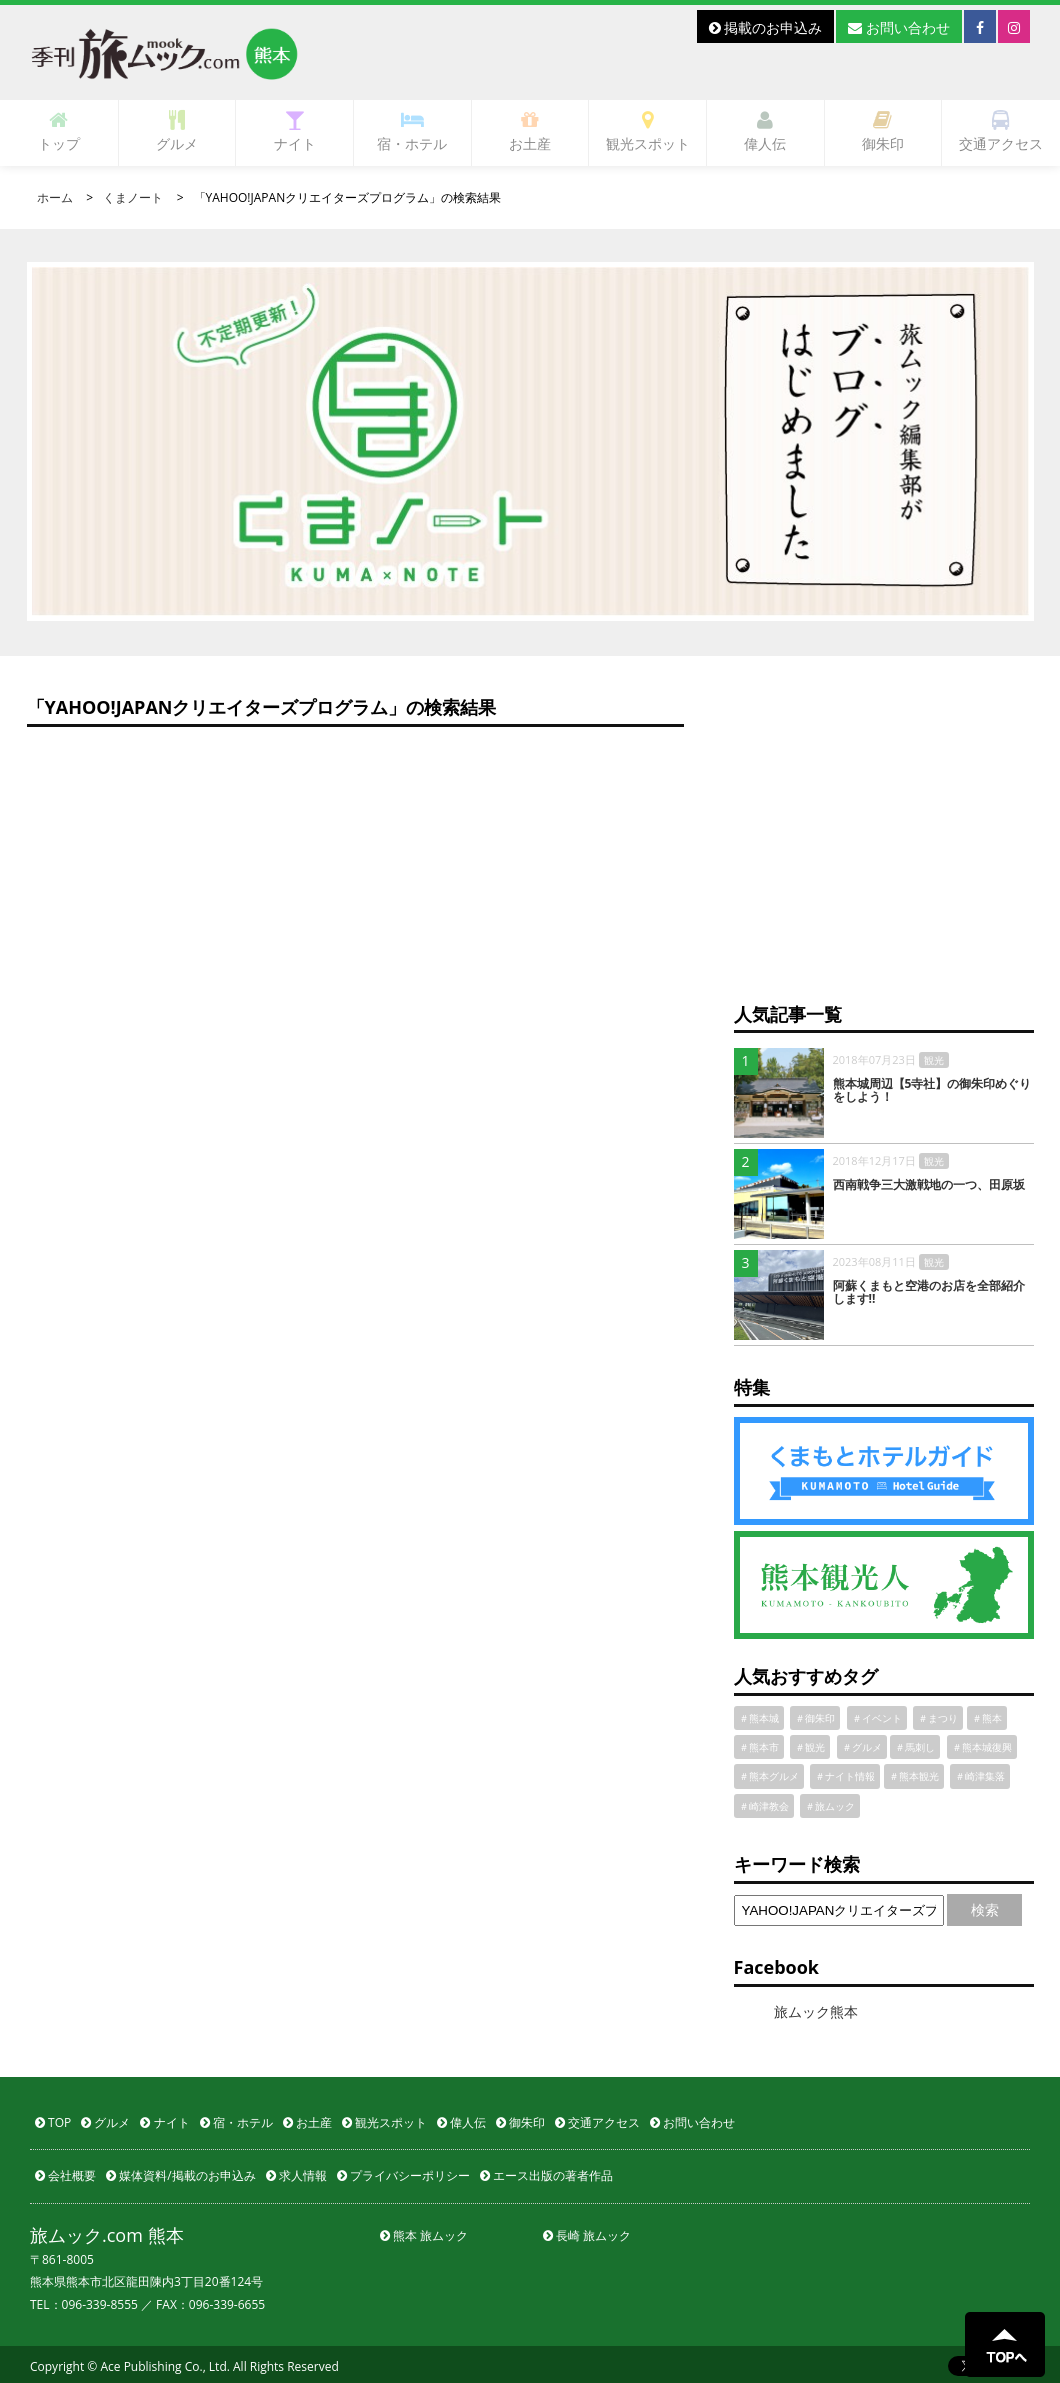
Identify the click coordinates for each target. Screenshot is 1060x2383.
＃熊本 (987, 1718)
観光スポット (648, 131)
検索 (985, 1909)
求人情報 (296, 2175)
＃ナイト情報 (845, 1776)
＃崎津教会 (764, 1806)
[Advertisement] (884, 841)
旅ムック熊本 (816, 2011)
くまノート (133, 197)
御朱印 (883, 131)
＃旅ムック (830, 1806)
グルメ (177, 131)
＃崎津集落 (980, 1776)
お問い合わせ (899, 27)
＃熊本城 (759, 1718)
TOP (53, 2122)
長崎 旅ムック (587, 2235)
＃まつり (938, 1718)
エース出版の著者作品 (546, 2175)
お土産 (530, 131)
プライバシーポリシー (403, 2175)
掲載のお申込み (766, 27)
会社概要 (65, 2175)
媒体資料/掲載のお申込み (181, 2175)
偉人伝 (765, 131)
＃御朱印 (815, 1718)
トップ (59, 131)
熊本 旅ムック (424, 2235)
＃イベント (877, 1718)
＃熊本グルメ (769, 1776)
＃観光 (810, 1747)
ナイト (295, 131)
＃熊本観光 (914, 1776)
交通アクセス (1001, 131)
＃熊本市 (759, 1747)
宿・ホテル (412, 131)
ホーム (55, 197)
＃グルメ (862, 1747)
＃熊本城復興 (982, 1747)
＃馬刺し (915, 1747)
